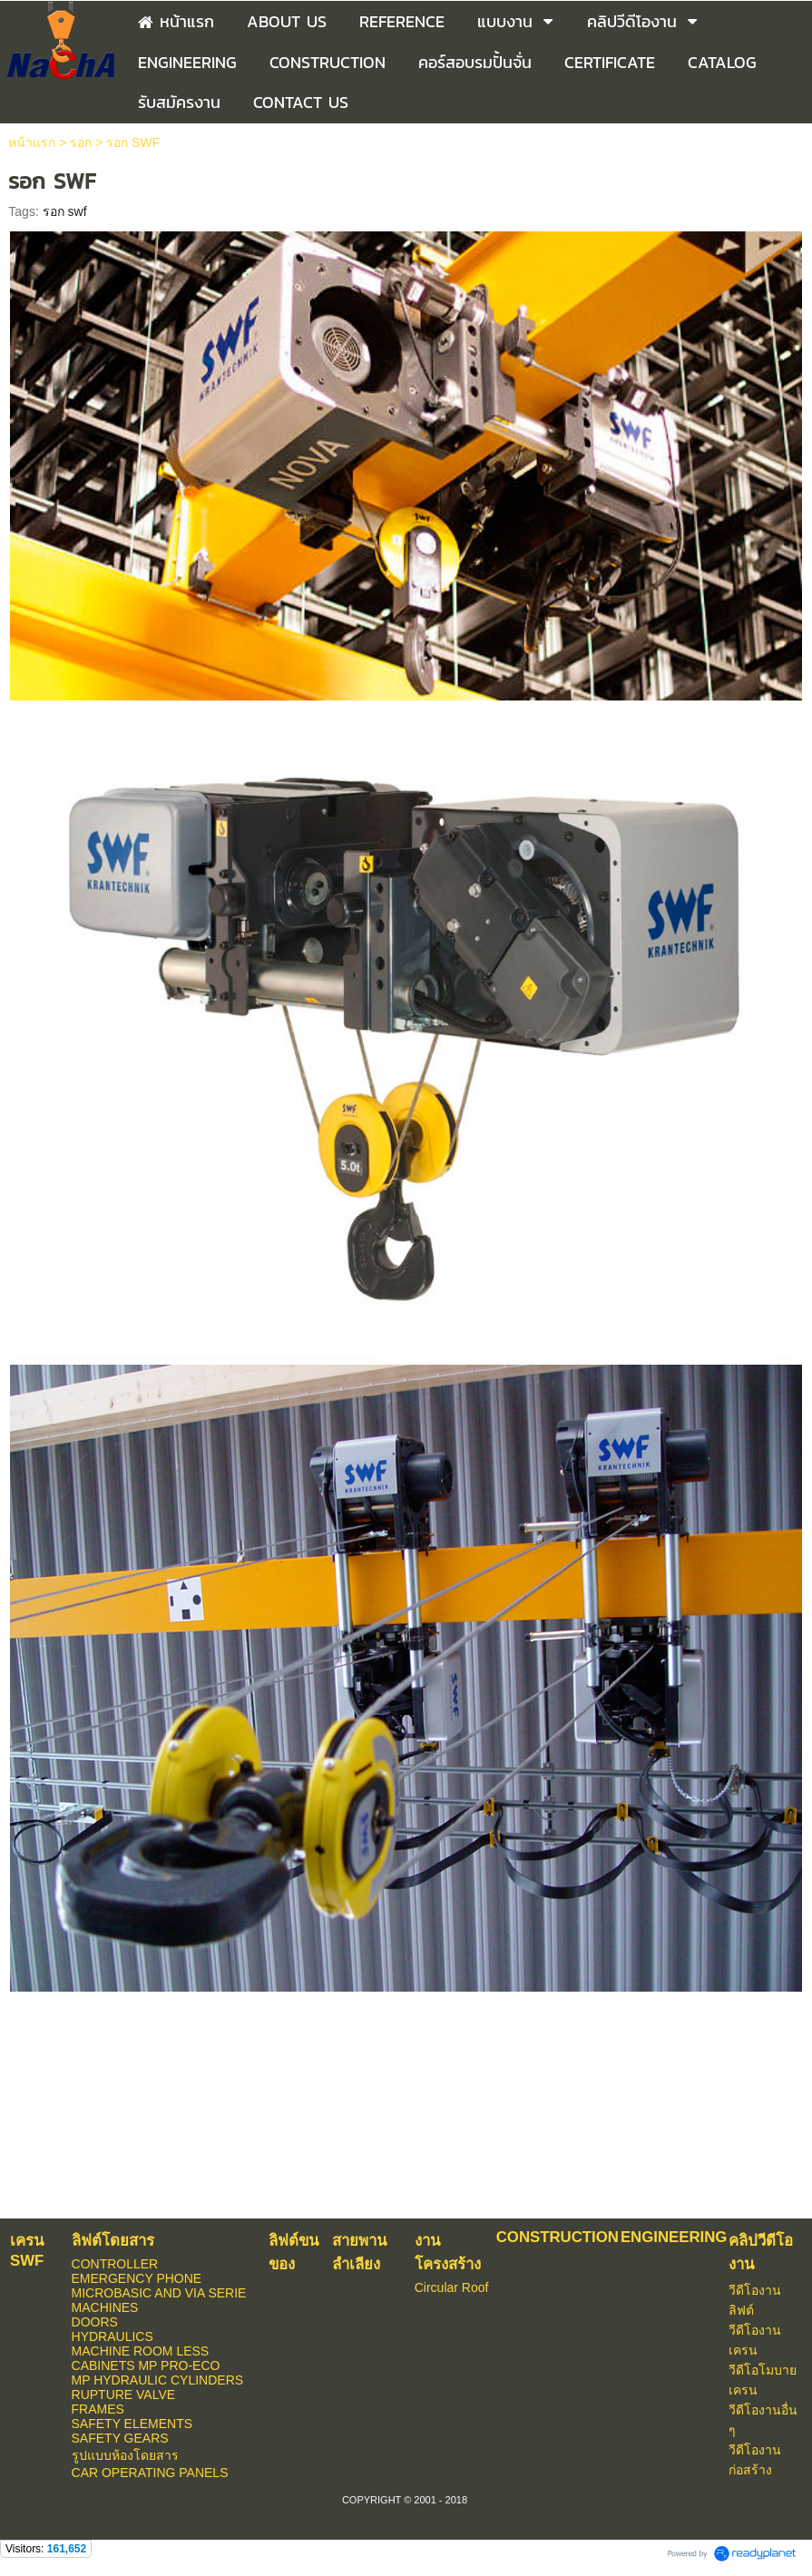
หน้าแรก (31, 142)
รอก (81, 142)
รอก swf (65, 211)
